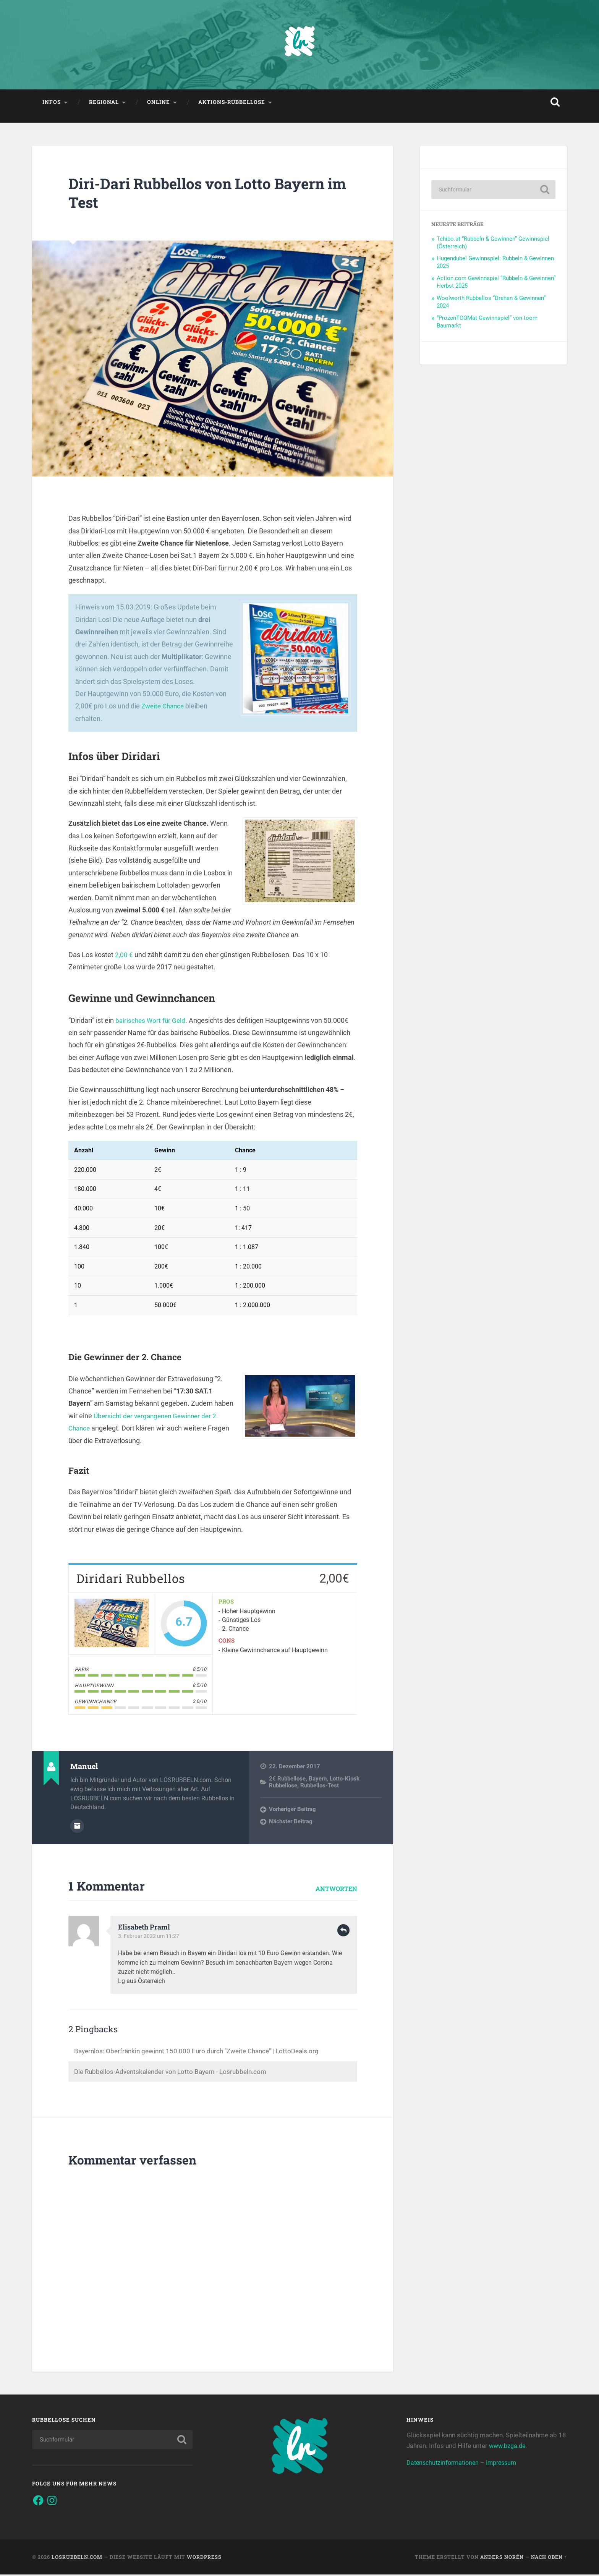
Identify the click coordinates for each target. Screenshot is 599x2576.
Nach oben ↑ (549, 2558)
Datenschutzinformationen (444, 2464)
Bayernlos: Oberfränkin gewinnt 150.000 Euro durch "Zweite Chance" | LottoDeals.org (202, 2052)
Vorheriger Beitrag (292, 1811)
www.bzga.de (508, 2447)
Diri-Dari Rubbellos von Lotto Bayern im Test (204, 194)
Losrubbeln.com (77, 2558)
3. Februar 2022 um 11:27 (150, 1937)
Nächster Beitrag (290, 1823)
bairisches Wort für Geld (151, 1022)
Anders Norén (502, 2558)
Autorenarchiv (77, 1827)
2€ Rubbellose (287, 1780)
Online (158, 103)
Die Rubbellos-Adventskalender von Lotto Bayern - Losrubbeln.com (175, 2073)
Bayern (318, 1780)
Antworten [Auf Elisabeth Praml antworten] (343, 1932)
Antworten (336, 1890)
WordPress (204, 2558)
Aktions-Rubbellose (231, 103)
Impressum (506, 2464)
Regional (104, 103)
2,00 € (124, 957)
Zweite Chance (164, 708)
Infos (51, 103)
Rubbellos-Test (319, 1787)
